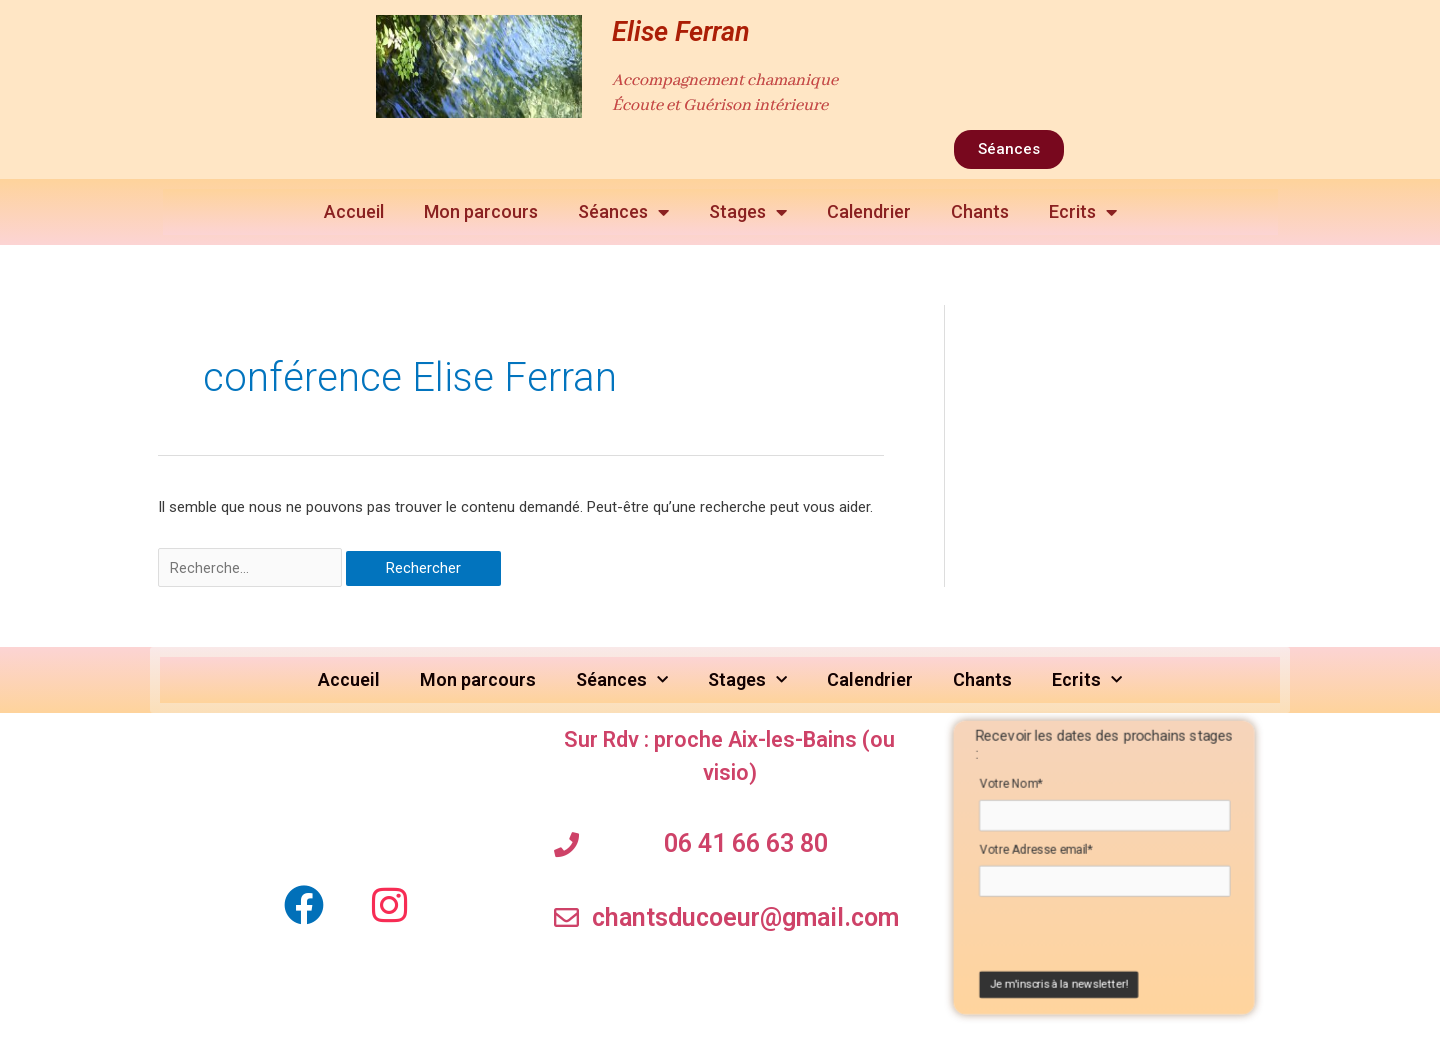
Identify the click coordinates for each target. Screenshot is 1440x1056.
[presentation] (1100, 945)
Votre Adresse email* (1036, 856)
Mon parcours (481, 211)
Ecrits (1083, 212)
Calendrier (869, 211)
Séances (623, 212)
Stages (748, 212)
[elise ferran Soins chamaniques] (347, 797)
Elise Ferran (681, 32)
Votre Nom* (1011, 788)
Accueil (354, 211)
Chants (980, 211)
